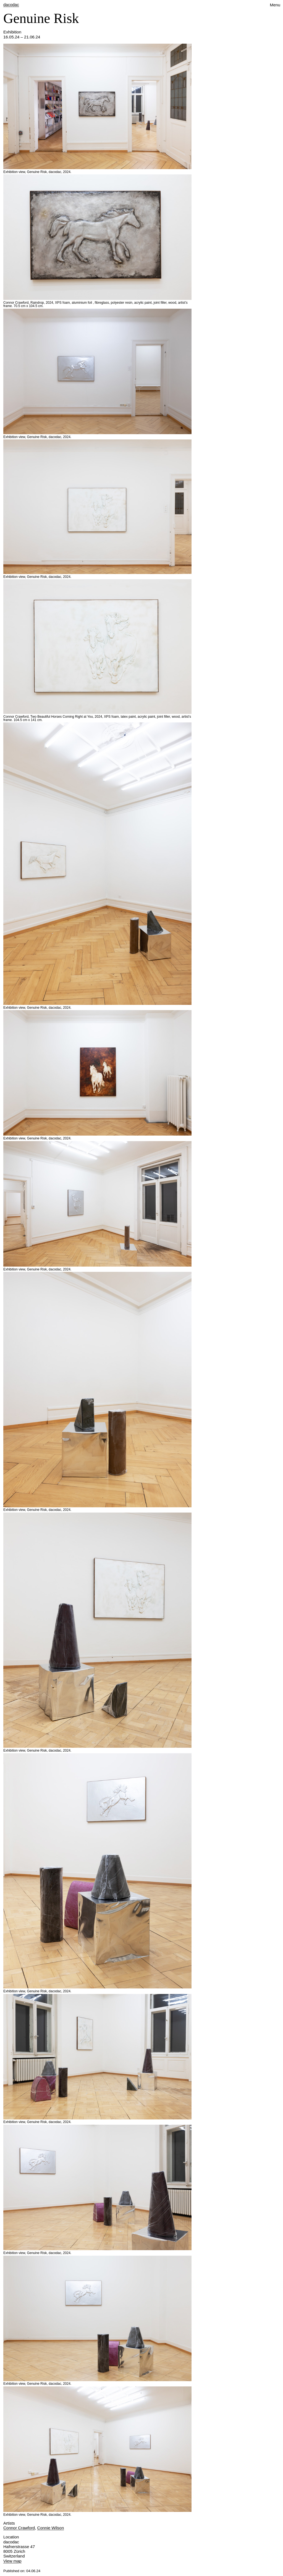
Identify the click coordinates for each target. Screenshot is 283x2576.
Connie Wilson (50, 2527)
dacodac (11, 4)
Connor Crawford (19, 2527)
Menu (275, 4)
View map (12, 2561)
